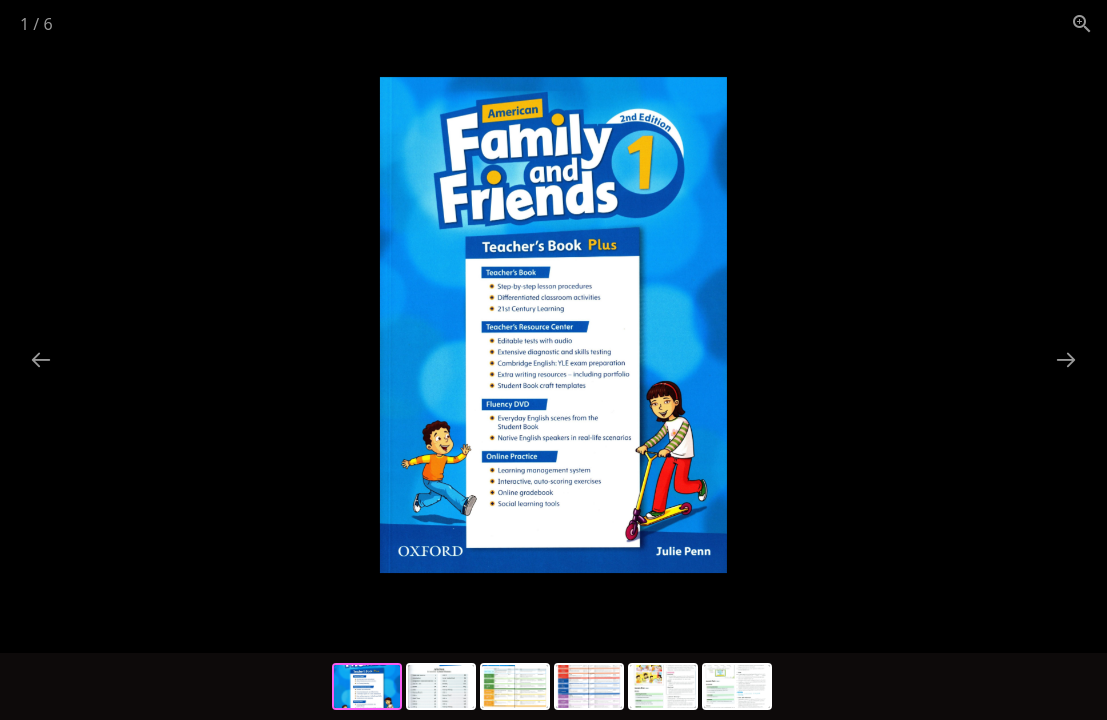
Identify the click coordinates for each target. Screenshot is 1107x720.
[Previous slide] (41, 359)
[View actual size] (1082, 23)
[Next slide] (1066, 359)
